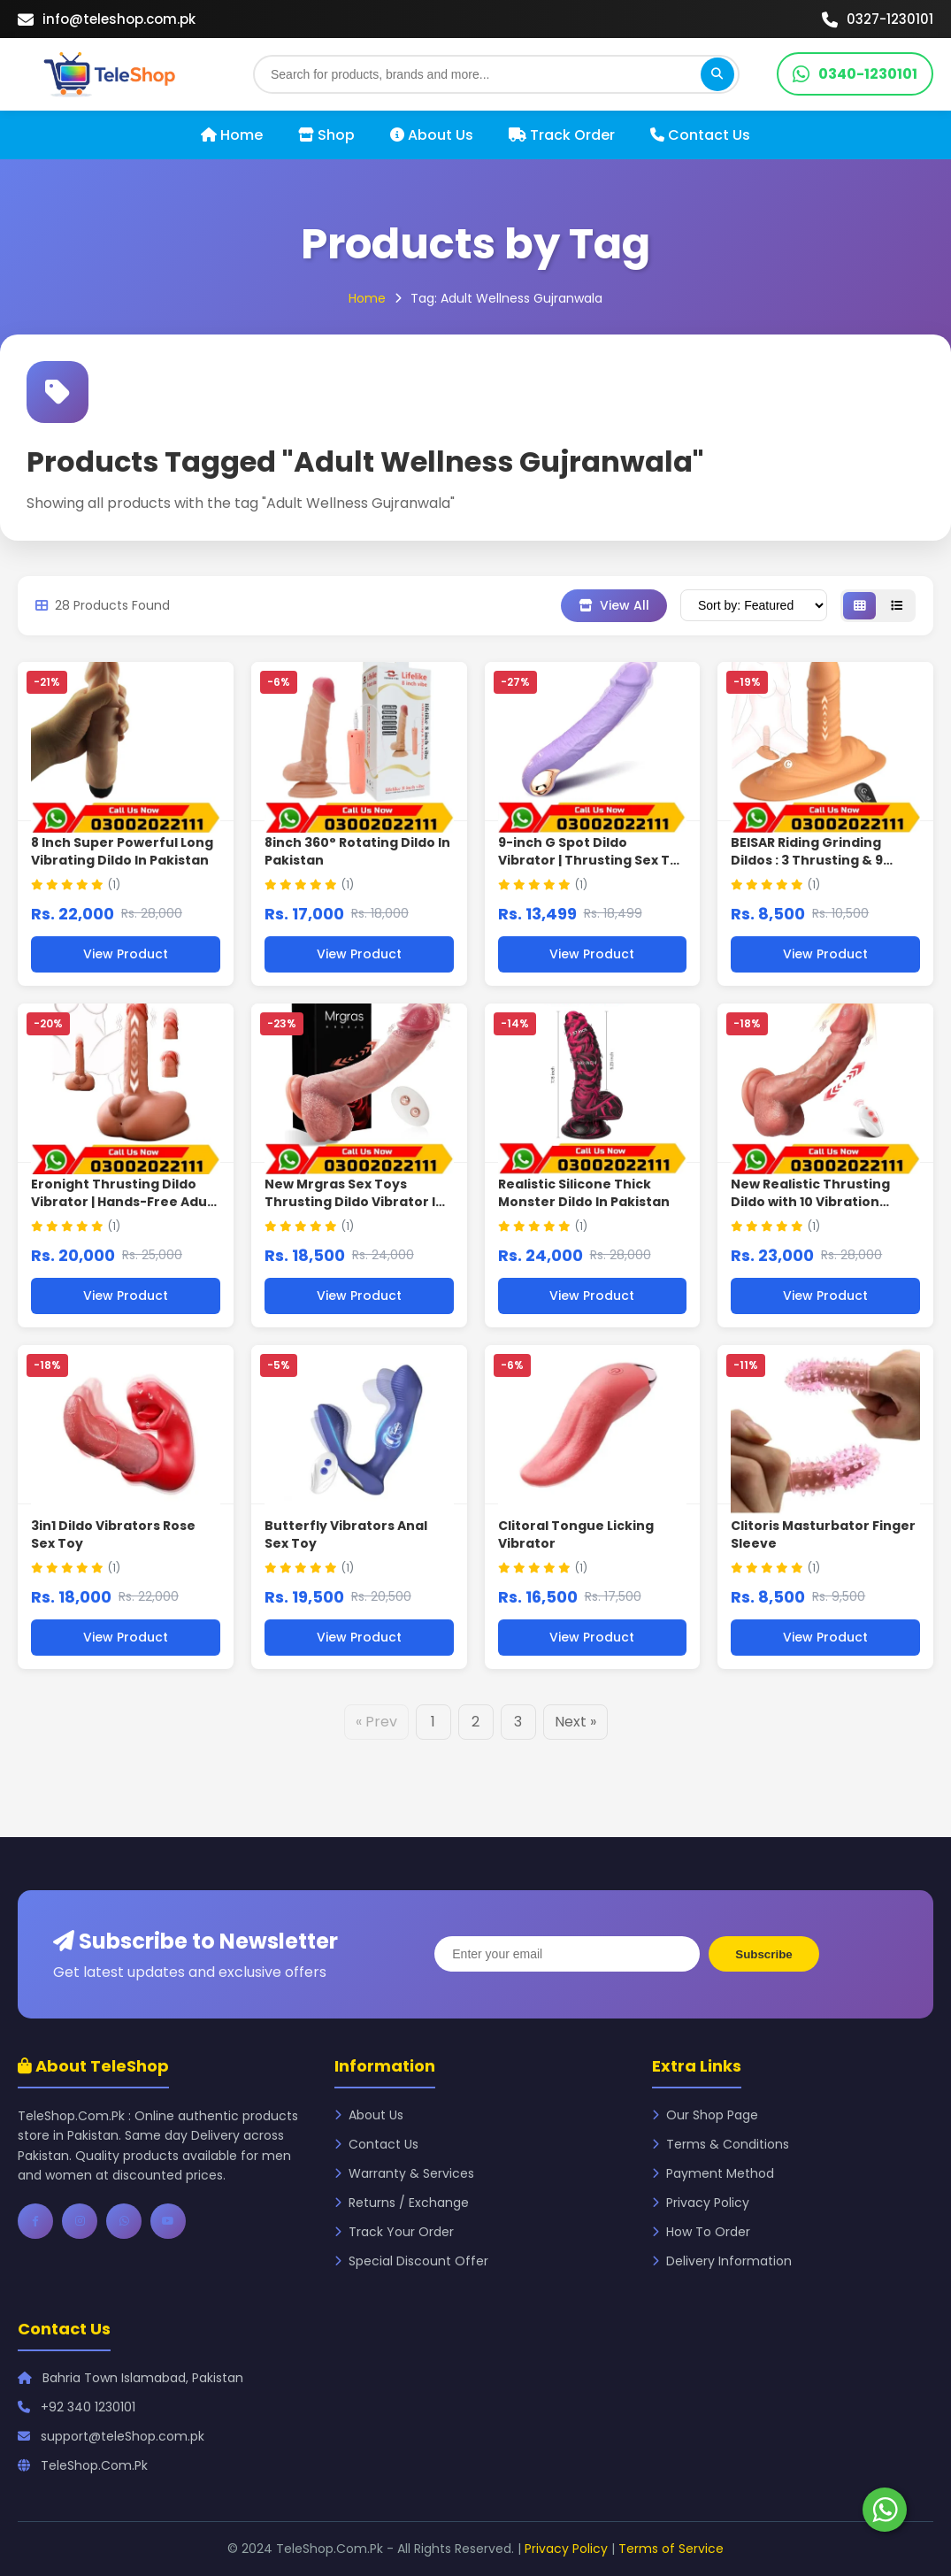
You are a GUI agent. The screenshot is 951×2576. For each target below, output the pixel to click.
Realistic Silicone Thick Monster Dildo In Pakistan (584, 1193)
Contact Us (700, 135)
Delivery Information (722, 2261)
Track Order (562, 135)
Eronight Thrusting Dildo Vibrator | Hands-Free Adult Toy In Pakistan (124, 1201)
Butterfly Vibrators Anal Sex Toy (346, 1534)
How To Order (701, 2232)
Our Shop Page (705, 2115)
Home (232, 135)
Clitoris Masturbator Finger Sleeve (823, 1534)
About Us (431, 135)
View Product (125, 954)
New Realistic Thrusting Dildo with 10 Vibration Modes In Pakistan (810, 1201)
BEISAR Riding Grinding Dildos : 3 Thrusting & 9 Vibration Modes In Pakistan (825, 860)
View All (614, 605)
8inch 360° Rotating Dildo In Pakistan (357, 851)
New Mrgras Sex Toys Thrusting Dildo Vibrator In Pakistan (354, 1201)
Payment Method (713, 2173)
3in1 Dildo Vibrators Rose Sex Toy (113, 1534)
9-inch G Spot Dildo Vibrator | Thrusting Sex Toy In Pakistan (592, 860)
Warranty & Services (404, 2173)
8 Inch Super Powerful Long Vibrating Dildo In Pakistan (122, 851)
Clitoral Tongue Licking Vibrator (576, 1534)
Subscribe (763, 1954)
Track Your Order (394, 2232)
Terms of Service (671, 2548)
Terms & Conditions (720, 2144)
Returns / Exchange (401, 2202)
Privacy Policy (700, 2202)
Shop (326, 135)
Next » (575, 1721)
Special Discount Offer (411, 2261)
